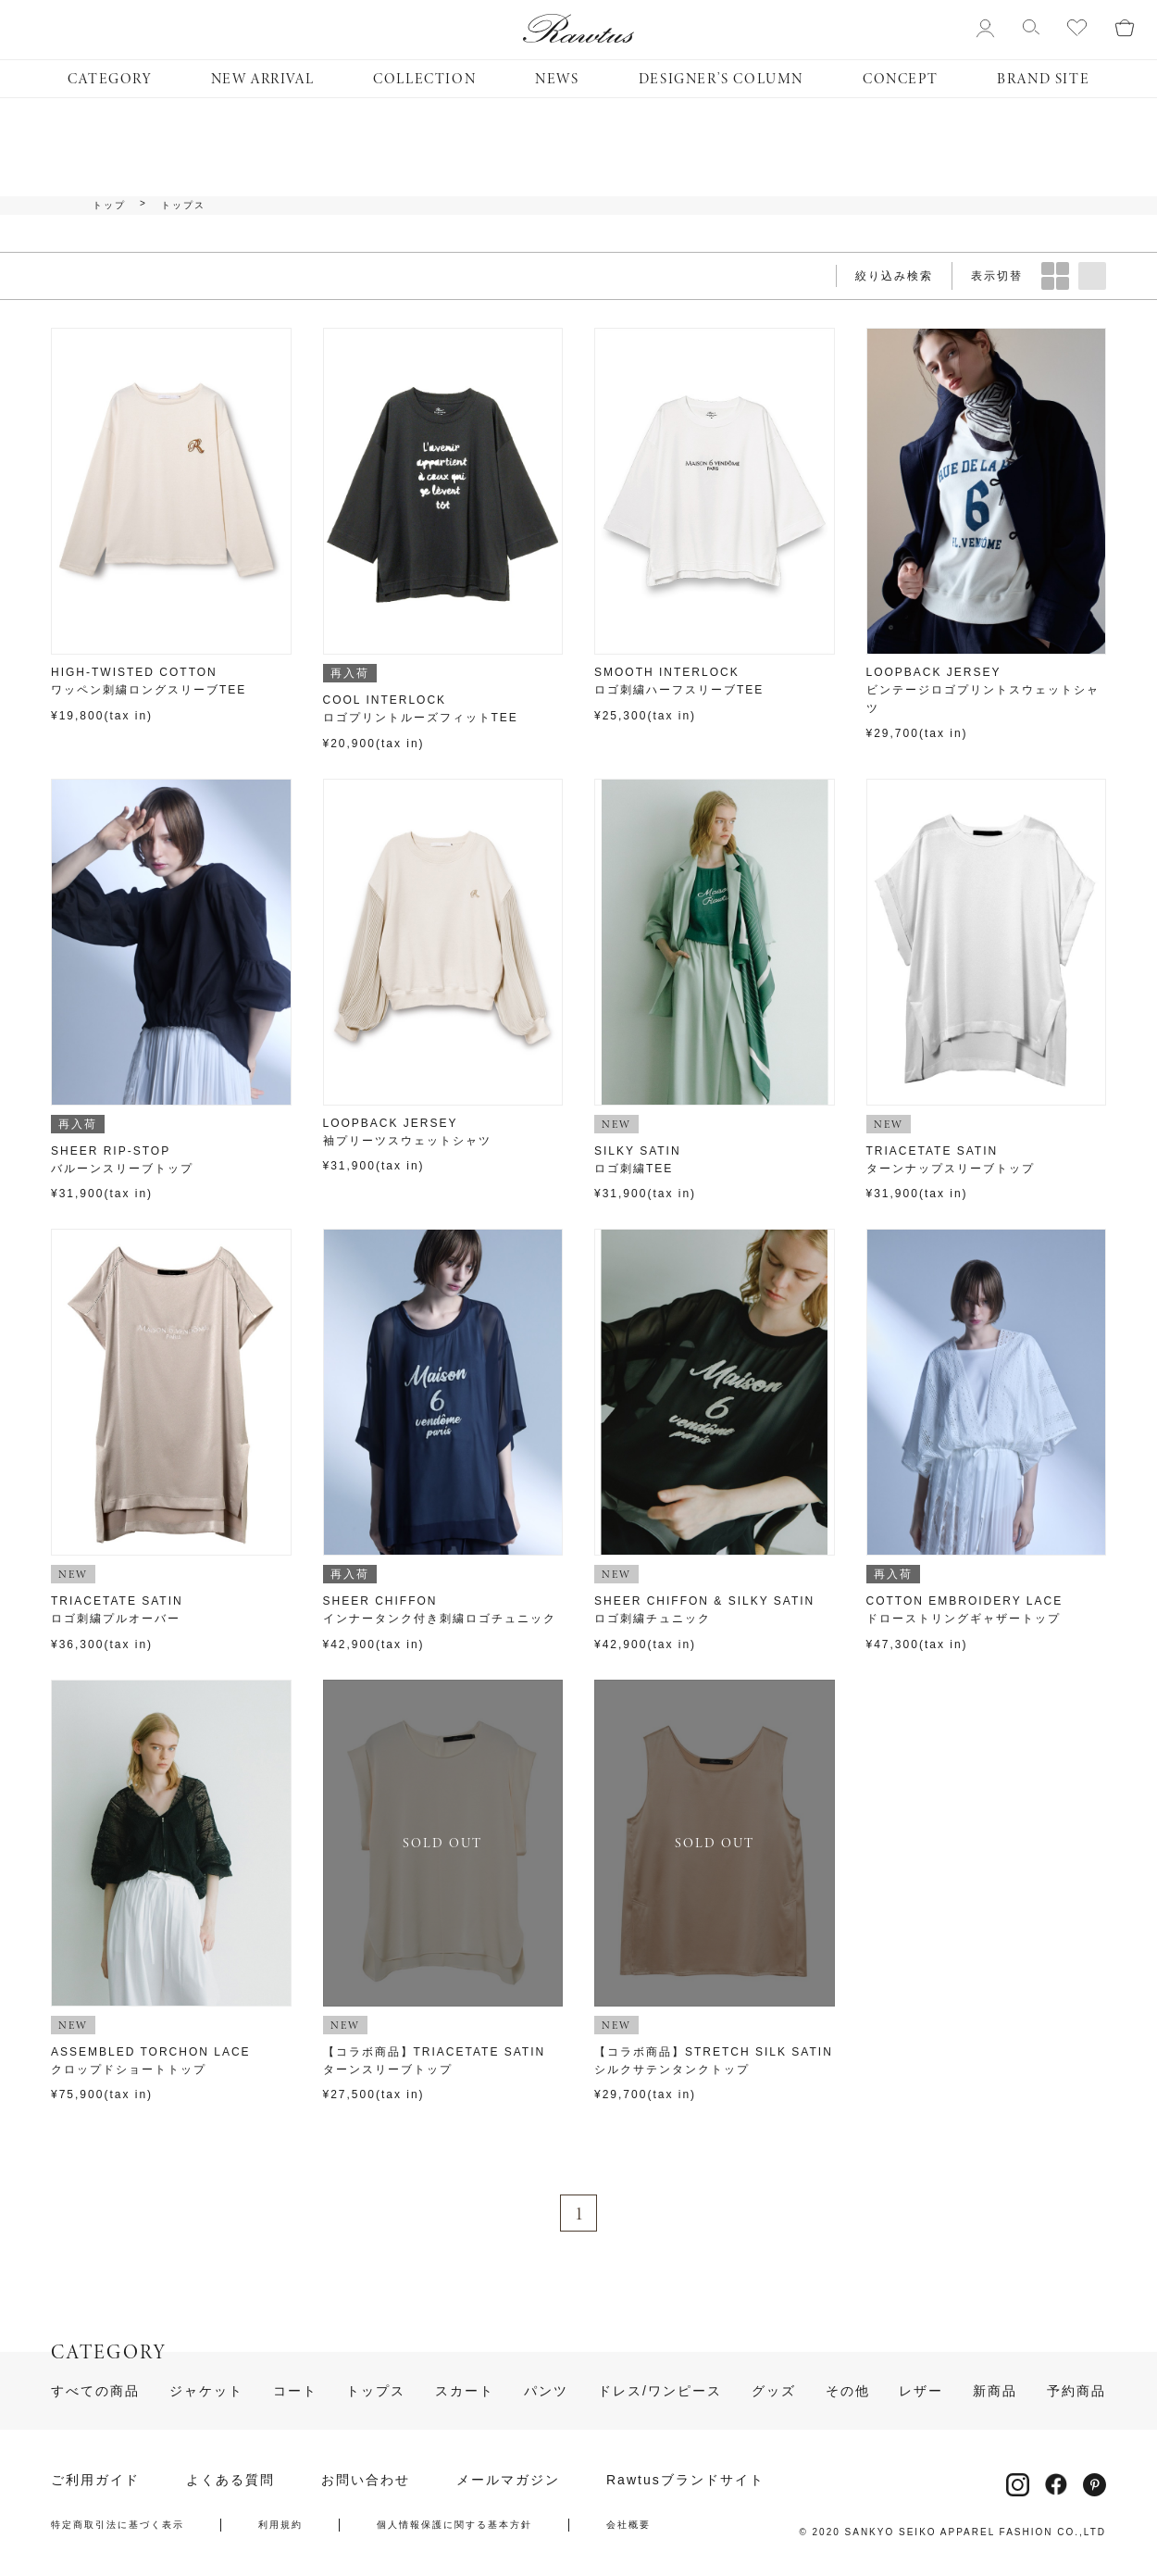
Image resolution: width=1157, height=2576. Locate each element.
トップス (183, 205)
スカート (464, 2390)
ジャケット (206, 2390)
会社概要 (628, 2525)
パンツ (546, 2390)
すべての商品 (95, 2390)
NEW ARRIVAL (263, 78)
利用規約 (280, 2525)
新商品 (995, 2390)
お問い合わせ (365, 2479)
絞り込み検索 (894, 275)
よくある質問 (230, 2479)
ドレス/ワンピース (660, 2390)
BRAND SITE (1043, 78)
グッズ (774, 2390)
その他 (848, 2390)
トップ (109, 205)
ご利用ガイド (95, 2479)
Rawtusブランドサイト (685, 2479)
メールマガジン (508, 2479)
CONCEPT (900, 78)
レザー (921, 2390)
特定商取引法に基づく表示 (117, 2525)
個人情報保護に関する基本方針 (454, 2525)
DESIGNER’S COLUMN (721, 78)
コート (295, 2390)
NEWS (556, 78)
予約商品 (1076, 2390)
